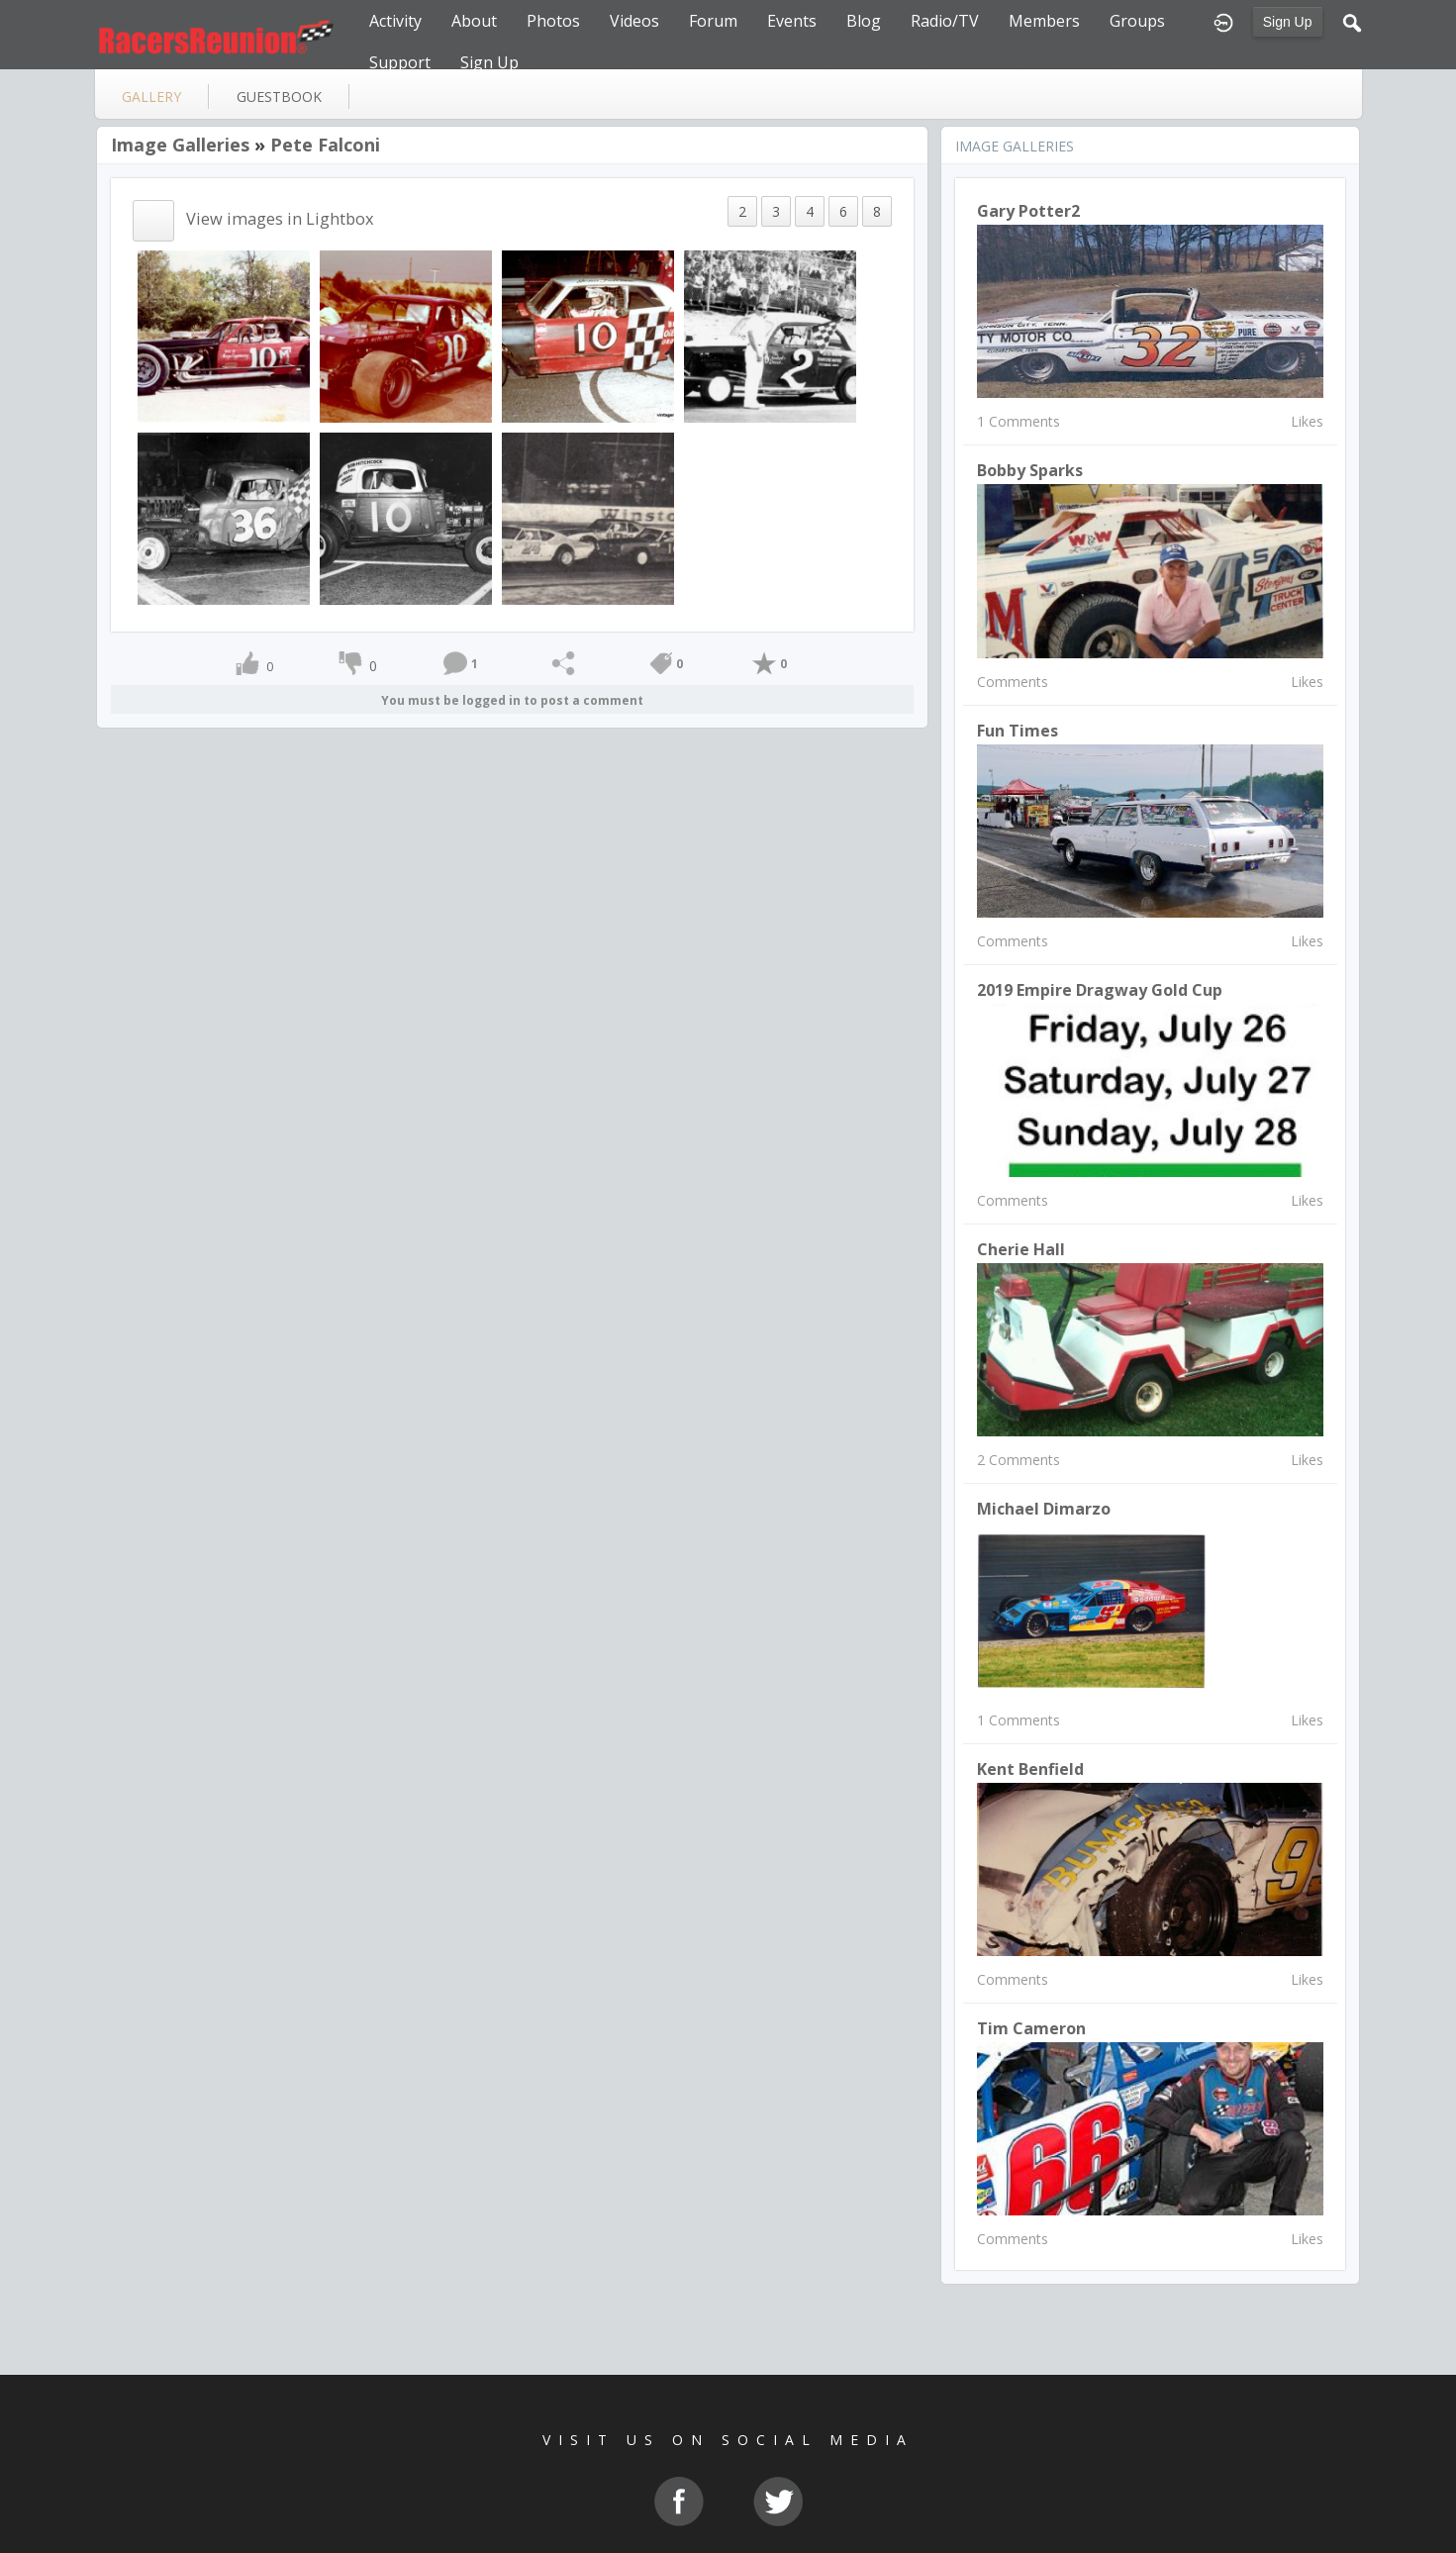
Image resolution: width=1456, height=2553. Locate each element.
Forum (713, 21)
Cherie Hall (1021, 1249)
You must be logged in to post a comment (512, 700)
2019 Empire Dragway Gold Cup (1099, 990)
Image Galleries (180, 144)
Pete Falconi (325, 144)
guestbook (279, 96)
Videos (634, 21)
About (474, 21)
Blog (863, 21)
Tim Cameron (1031, 2028)
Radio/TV (945, 21)
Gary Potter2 (1028, 211)
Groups (1137, 21)
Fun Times (1017, 730)
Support (400, 62)
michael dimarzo (1044, 1509)
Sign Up (1287, 22)
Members (1044, 21)
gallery (151, 96)
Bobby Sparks (1030, 470)
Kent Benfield (1030, 1769)
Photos (553, 21)
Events (792, 21)
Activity (395, 21)
